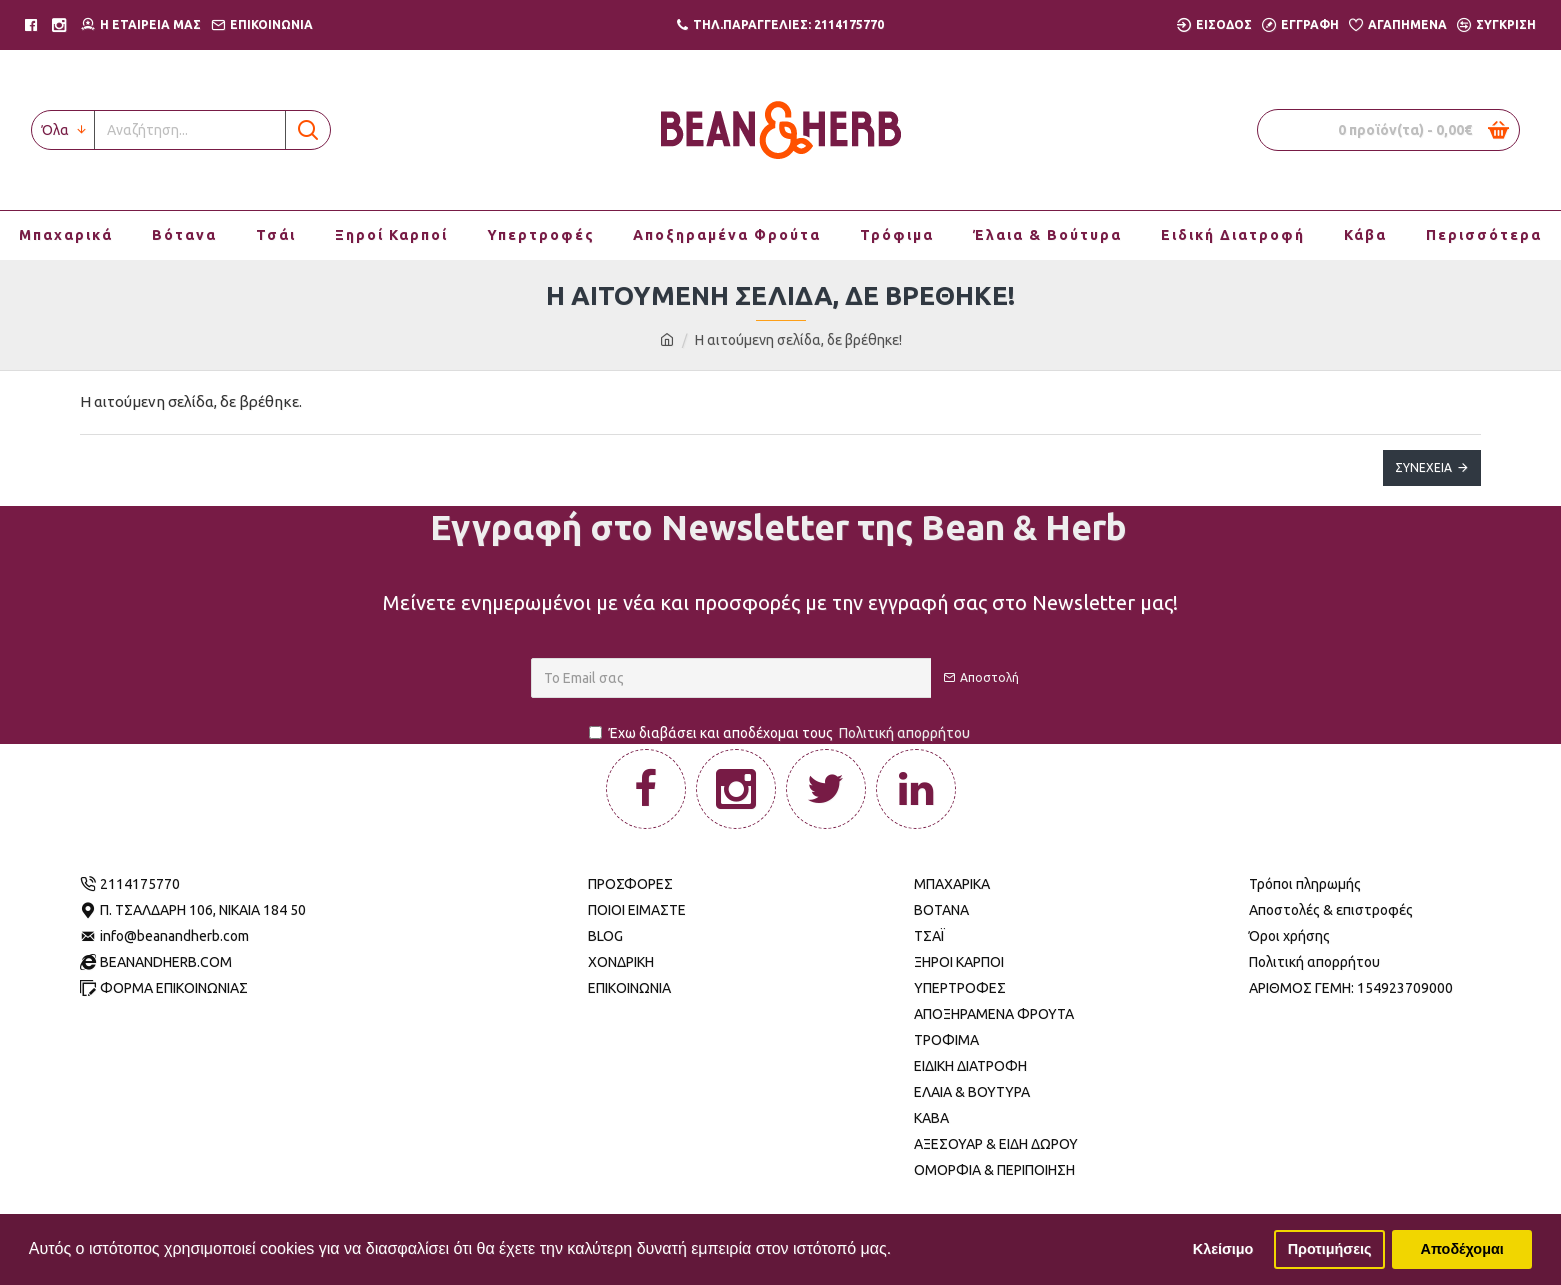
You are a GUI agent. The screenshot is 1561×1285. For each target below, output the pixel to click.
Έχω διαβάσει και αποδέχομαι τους (781, 733)
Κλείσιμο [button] (1223, 1249)
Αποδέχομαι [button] (1462, 1249)
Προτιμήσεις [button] (1330, 1249)
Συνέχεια (1423, 467)
